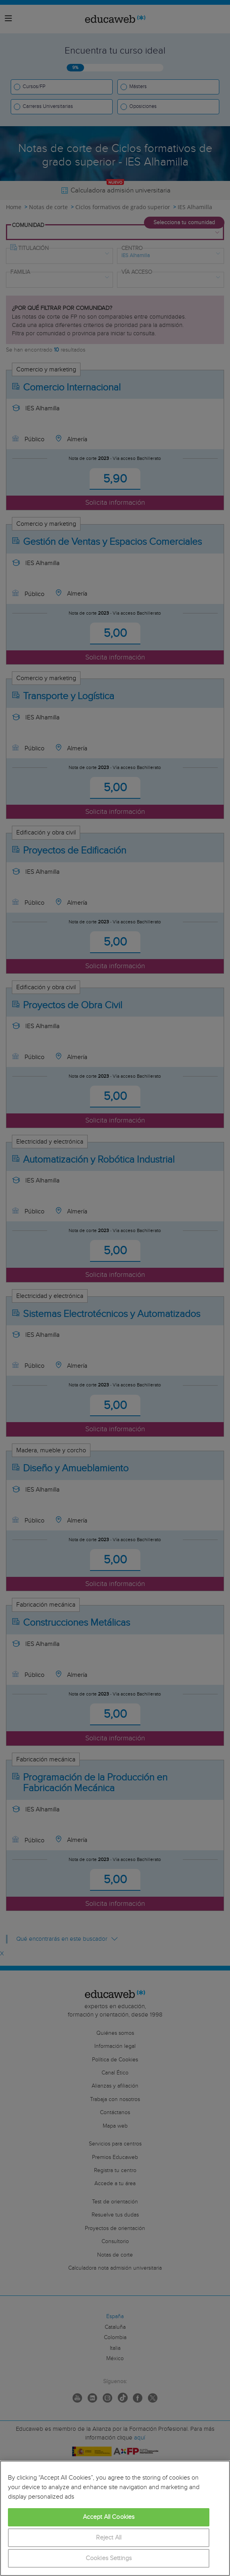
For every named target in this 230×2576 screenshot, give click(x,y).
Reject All (109, 2537)
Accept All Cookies (109, 2517)
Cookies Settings (109, 2558)
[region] (115, 2518)
